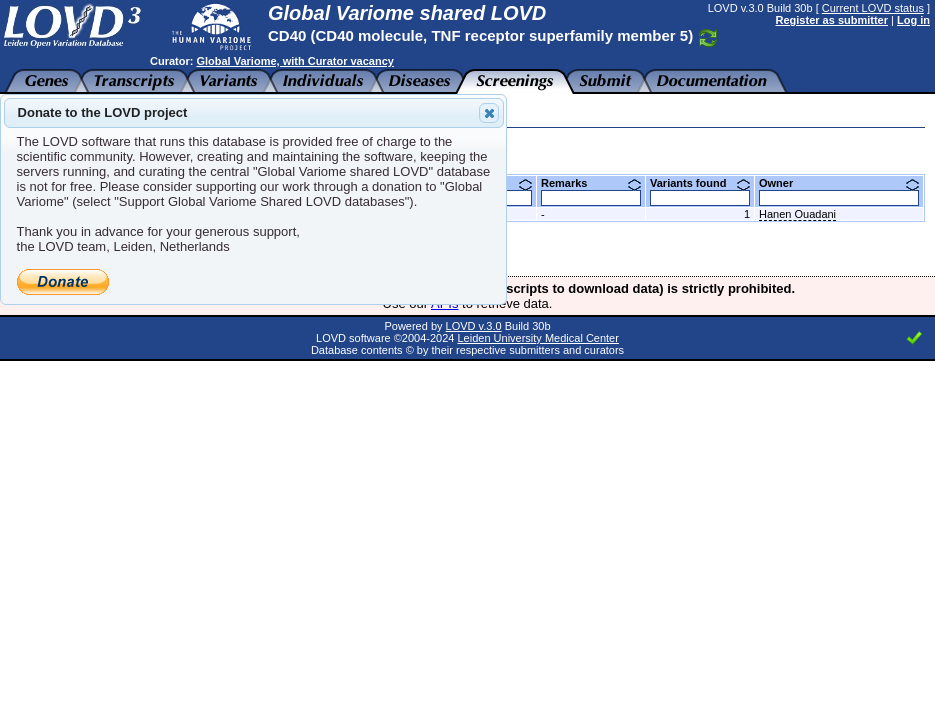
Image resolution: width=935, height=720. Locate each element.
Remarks (591, 183)
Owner (839, 183)
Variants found (700, 183)
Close (488, 113)
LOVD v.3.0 (474, 326)
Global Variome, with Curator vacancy (294, 61)
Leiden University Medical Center (537, 338)
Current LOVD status (873, 8)
